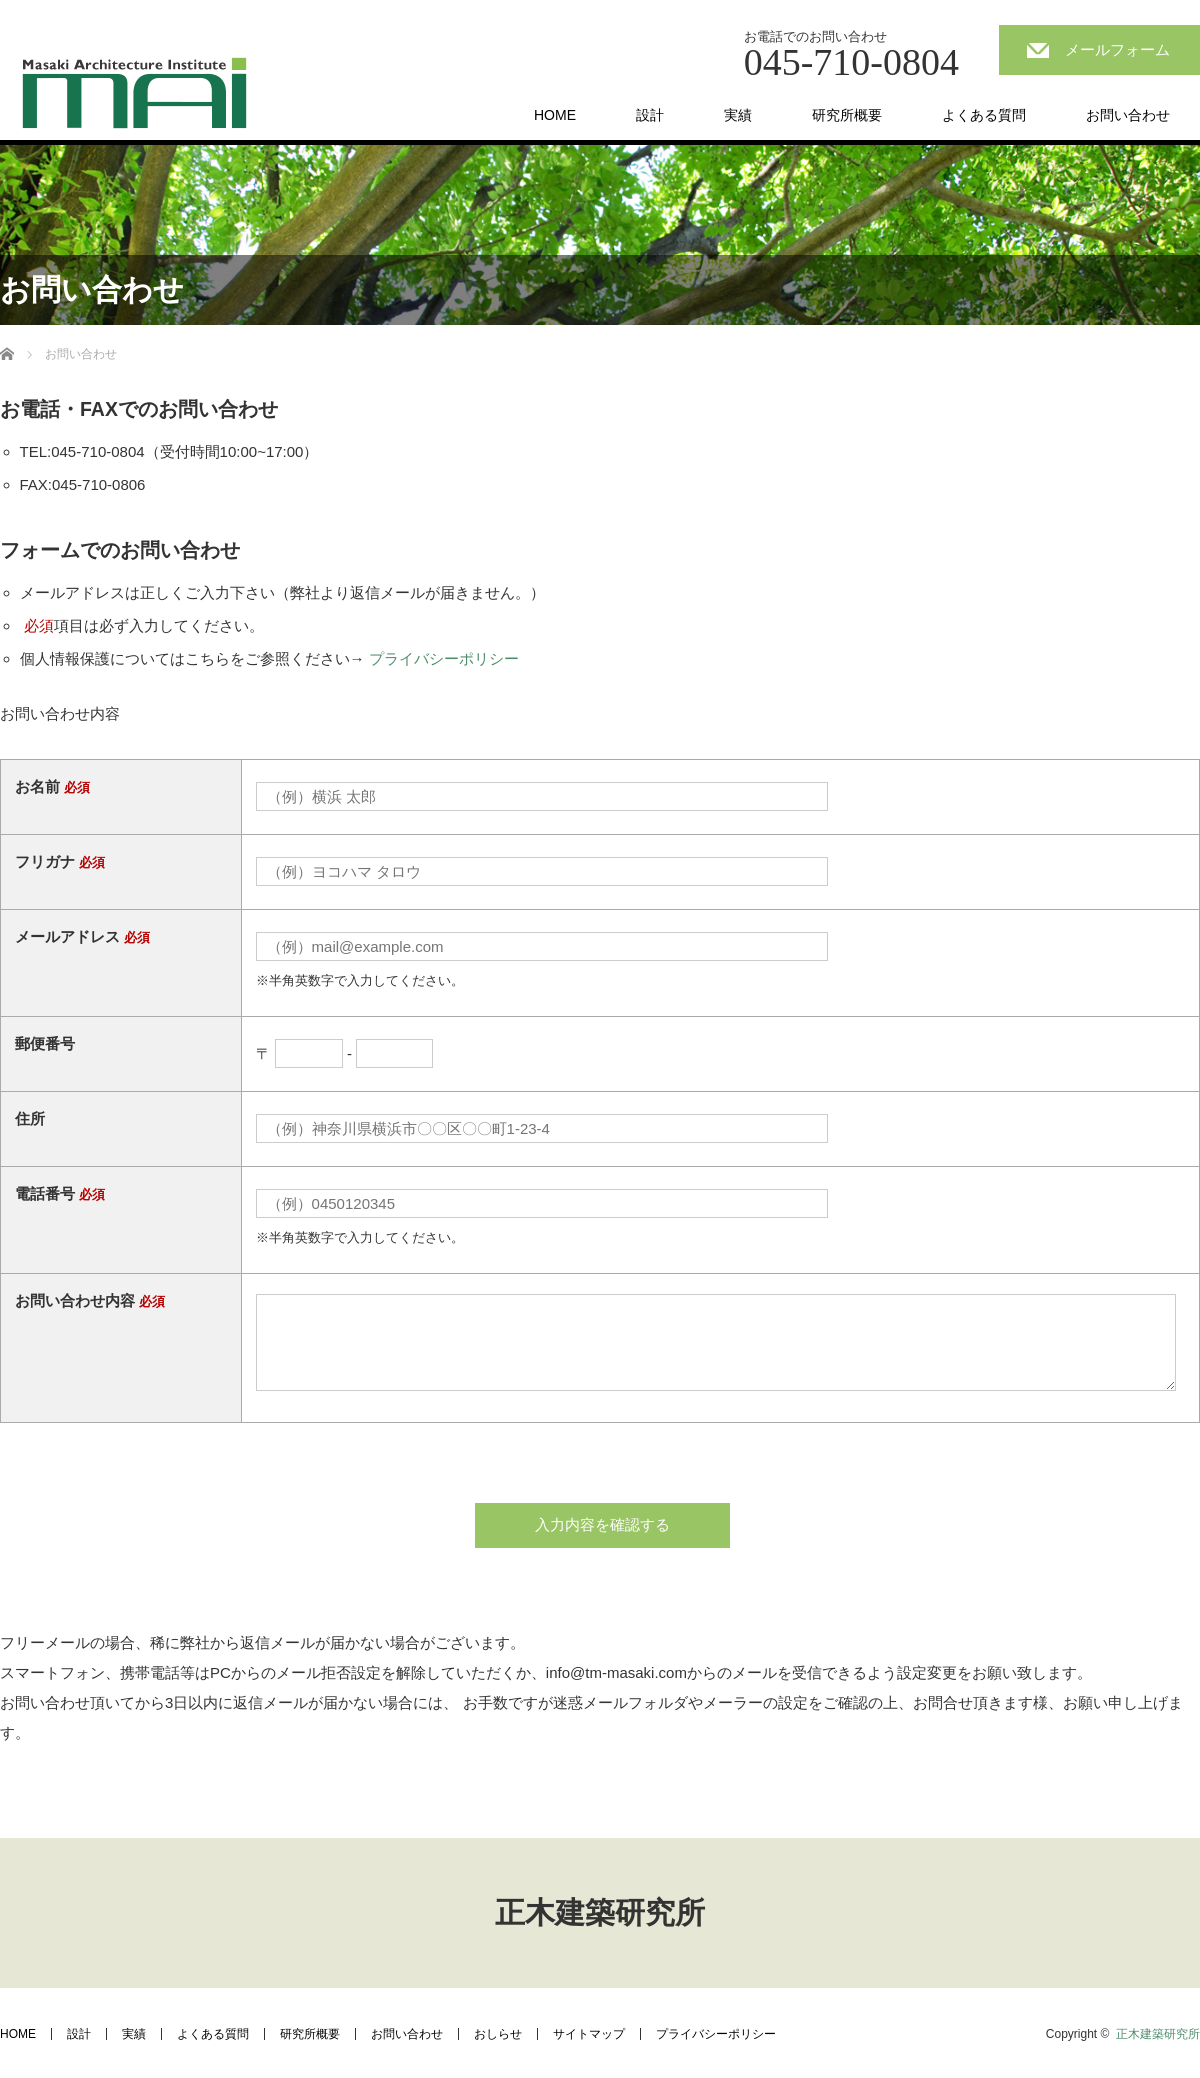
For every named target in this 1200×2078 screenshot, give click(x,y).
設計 (650, 115)
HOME (555, 115)
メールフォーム (1117, 49)
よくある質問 (984, 115)
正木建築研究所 (600, 1912)
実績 (738, 115)
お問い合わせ (1128, 115)
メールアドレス (67, 936)
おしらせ (498, 2034)
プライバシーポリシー (444, 658)
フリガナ (45, 861)
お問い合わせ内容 (75, 1300)
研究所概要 (847, 115)
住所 (30, 1118)
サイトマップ (589, 2034)
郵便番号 (45, 1043)
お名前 (37, 786)
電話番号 (45, 1193)
